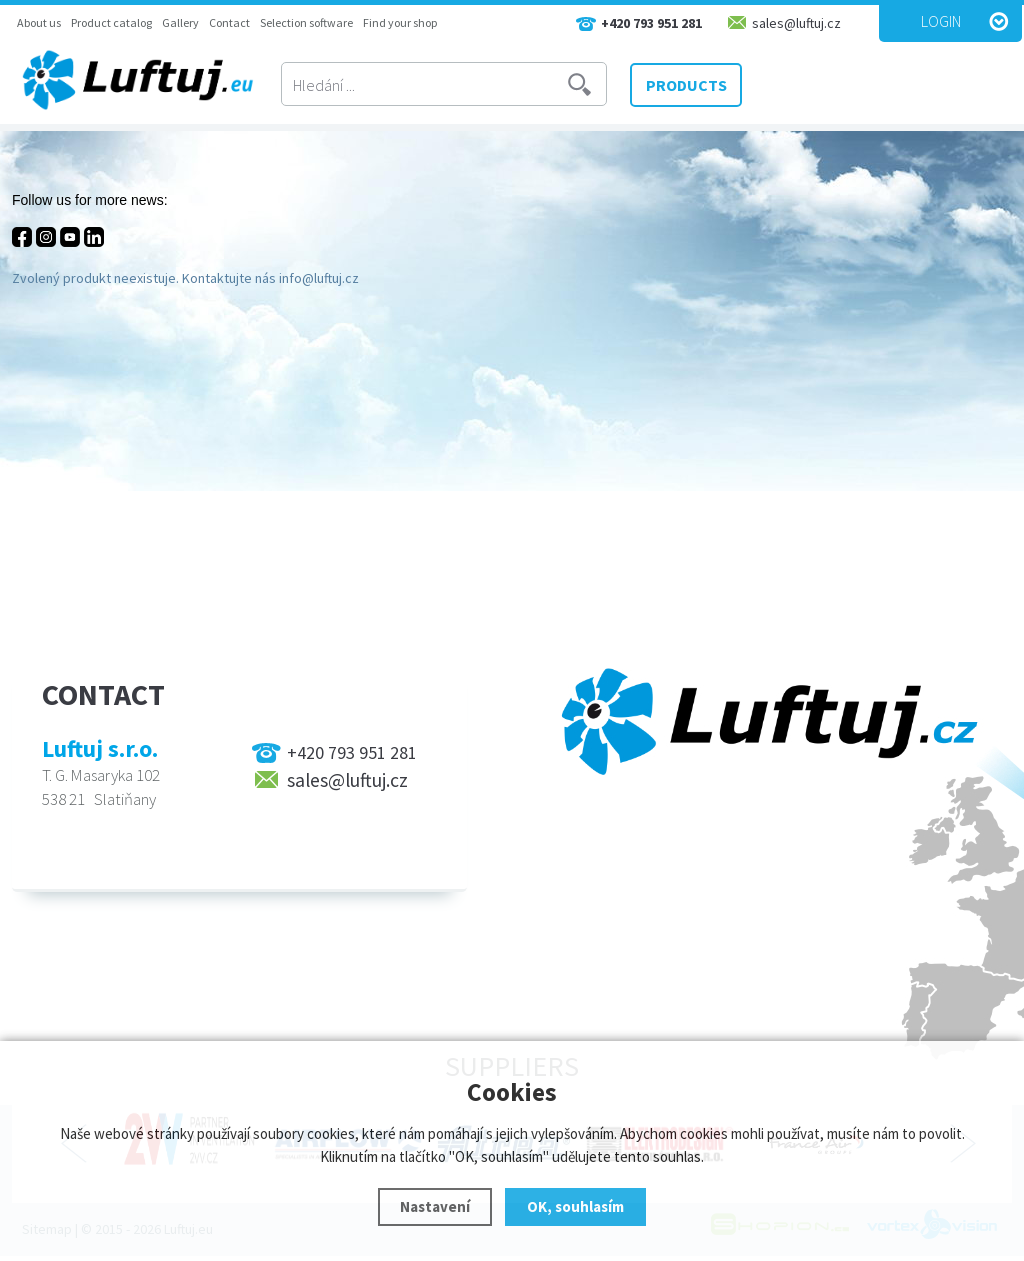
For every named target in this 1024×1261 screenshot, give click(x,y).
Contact (229, 22)
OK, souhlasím (575, 1206)
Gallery (180, 22)
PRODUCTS (686, 85)
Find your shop (400, 22)
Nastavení (435, 1206)
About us (39, 22)
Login (941, 21)
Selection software (306, 22)
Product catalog (111, 22)
